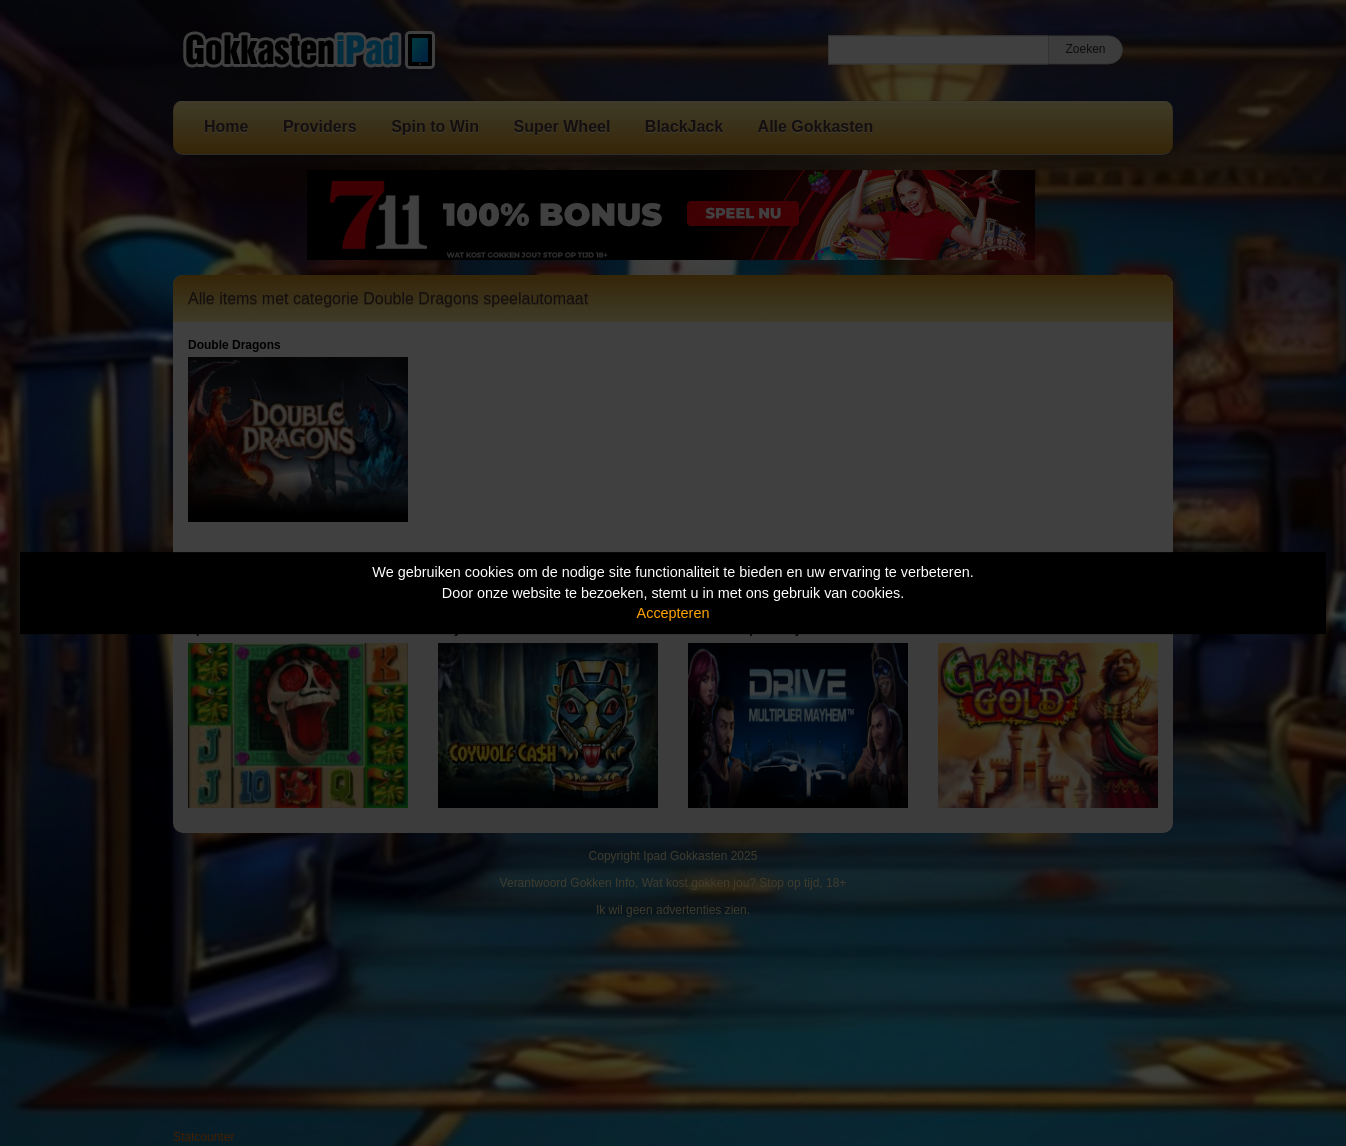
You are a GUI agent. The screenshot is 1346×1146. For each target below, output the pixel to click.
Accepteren (673, 613)
